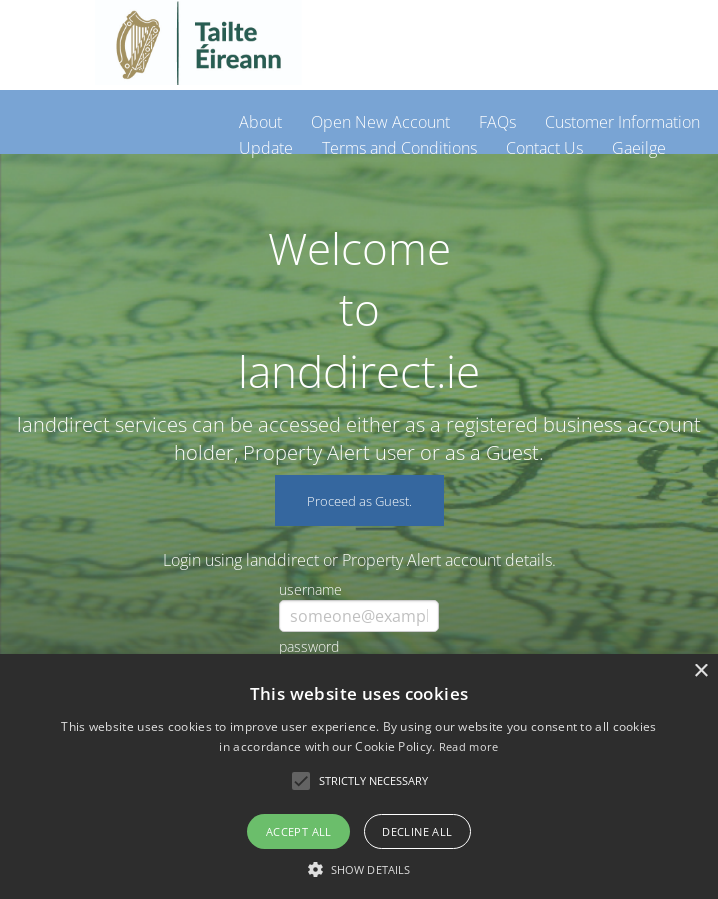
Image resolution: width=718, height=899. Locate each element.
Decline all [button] (417, 831)
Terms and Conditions (399, 148)
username (310, 589)
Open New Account (380, 122)
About (260, 122)
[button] (359, 867)
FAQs (497, 122)
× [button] (700, 671)
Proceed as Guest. (359, 501)
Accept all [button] (299, 831)
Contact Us (544, 148)
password (309, 646)
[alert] (359, 776)
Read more (469, 746)
